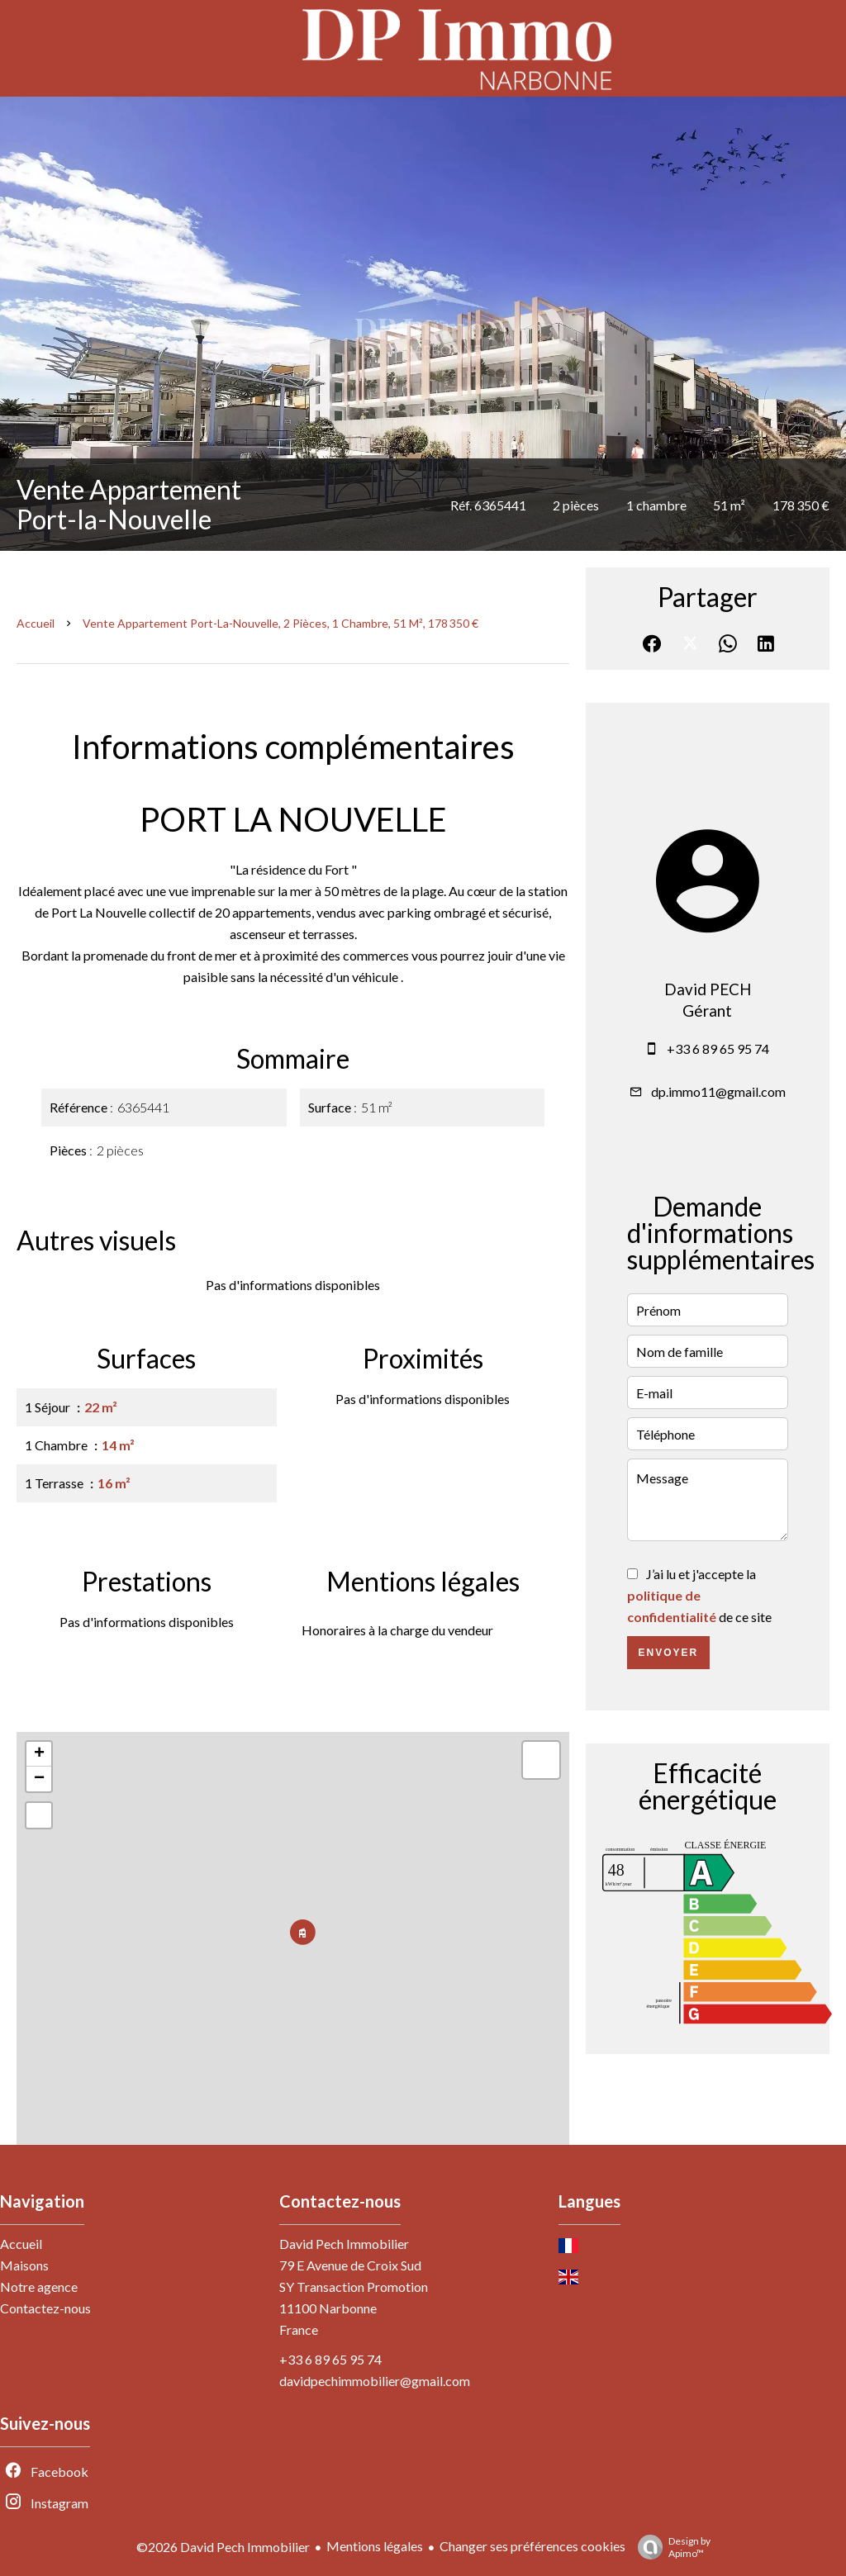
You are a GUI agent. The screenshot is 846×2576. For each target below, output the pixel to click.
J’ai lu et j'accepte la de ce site (699, 1595)
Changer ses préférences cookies (532, 2546)
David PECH (707, 989)
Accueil (36, 623)
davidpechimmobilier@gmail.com (374, 2381)
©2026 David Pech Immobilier (223, 2547)
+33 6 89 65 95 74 (718, 1048)
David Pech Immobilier (344, 2243)
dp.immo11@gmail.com (718, 1091)
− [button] (39, 1779)
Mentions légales (374, 2546)
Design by (670, 2547)
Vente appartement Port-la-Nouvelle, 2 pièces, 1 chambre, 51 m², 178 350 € (280, 623)
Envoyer (668, 1652)
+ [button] (39, 1754)
